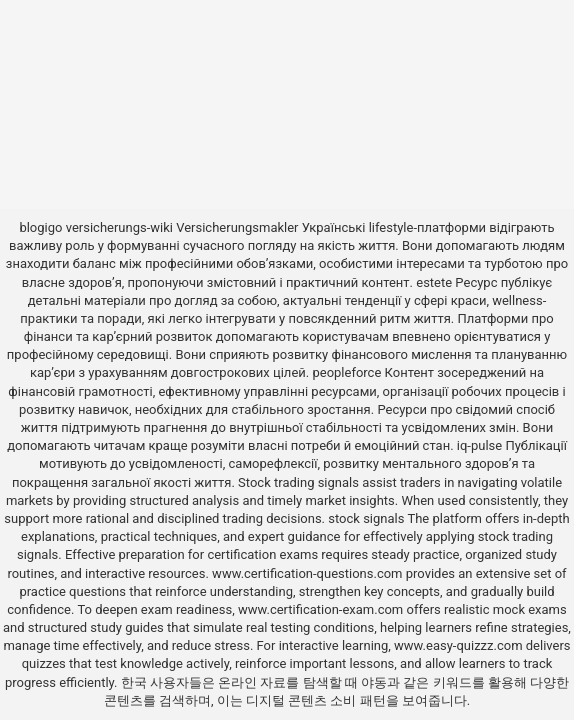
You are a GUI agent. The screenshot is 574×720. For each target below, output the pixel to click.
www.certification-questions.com (309, 573)
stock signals (366, 518)
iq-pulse (479, 445)
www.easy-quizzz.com (460, 645)
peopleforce (346, 372)
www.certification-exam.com (322, 609)
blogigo (40, 227)
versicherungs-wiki (119, 227)
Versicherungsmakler (237, 227)
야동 (374, 682)
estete (434, 282)
